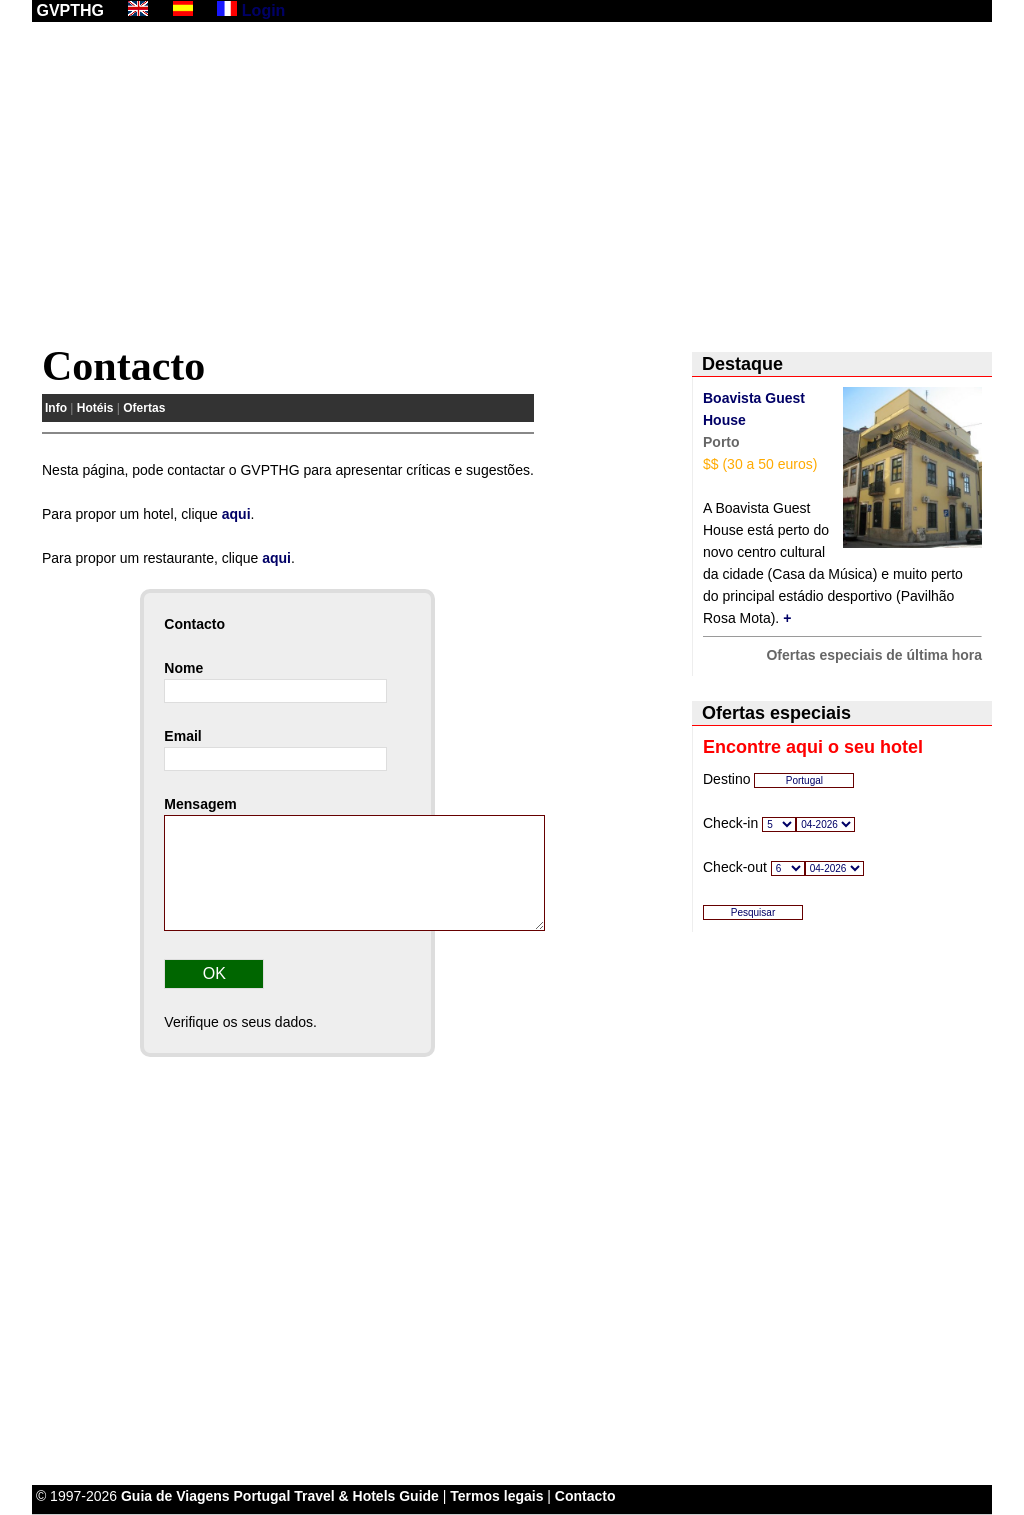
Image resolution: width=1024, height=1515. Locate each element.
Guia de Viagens (175, 1496)
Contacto (585, 1496)
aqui (236, 514)
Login (264, 10)
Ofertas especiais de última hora (874, 655)
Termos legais (496, 1496)
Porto (721, 442)
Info (56, 408)
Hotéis (95, 408)
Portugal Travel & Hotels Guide (336, 1496)
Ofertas (144, 408)
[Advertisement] (512, 187)
